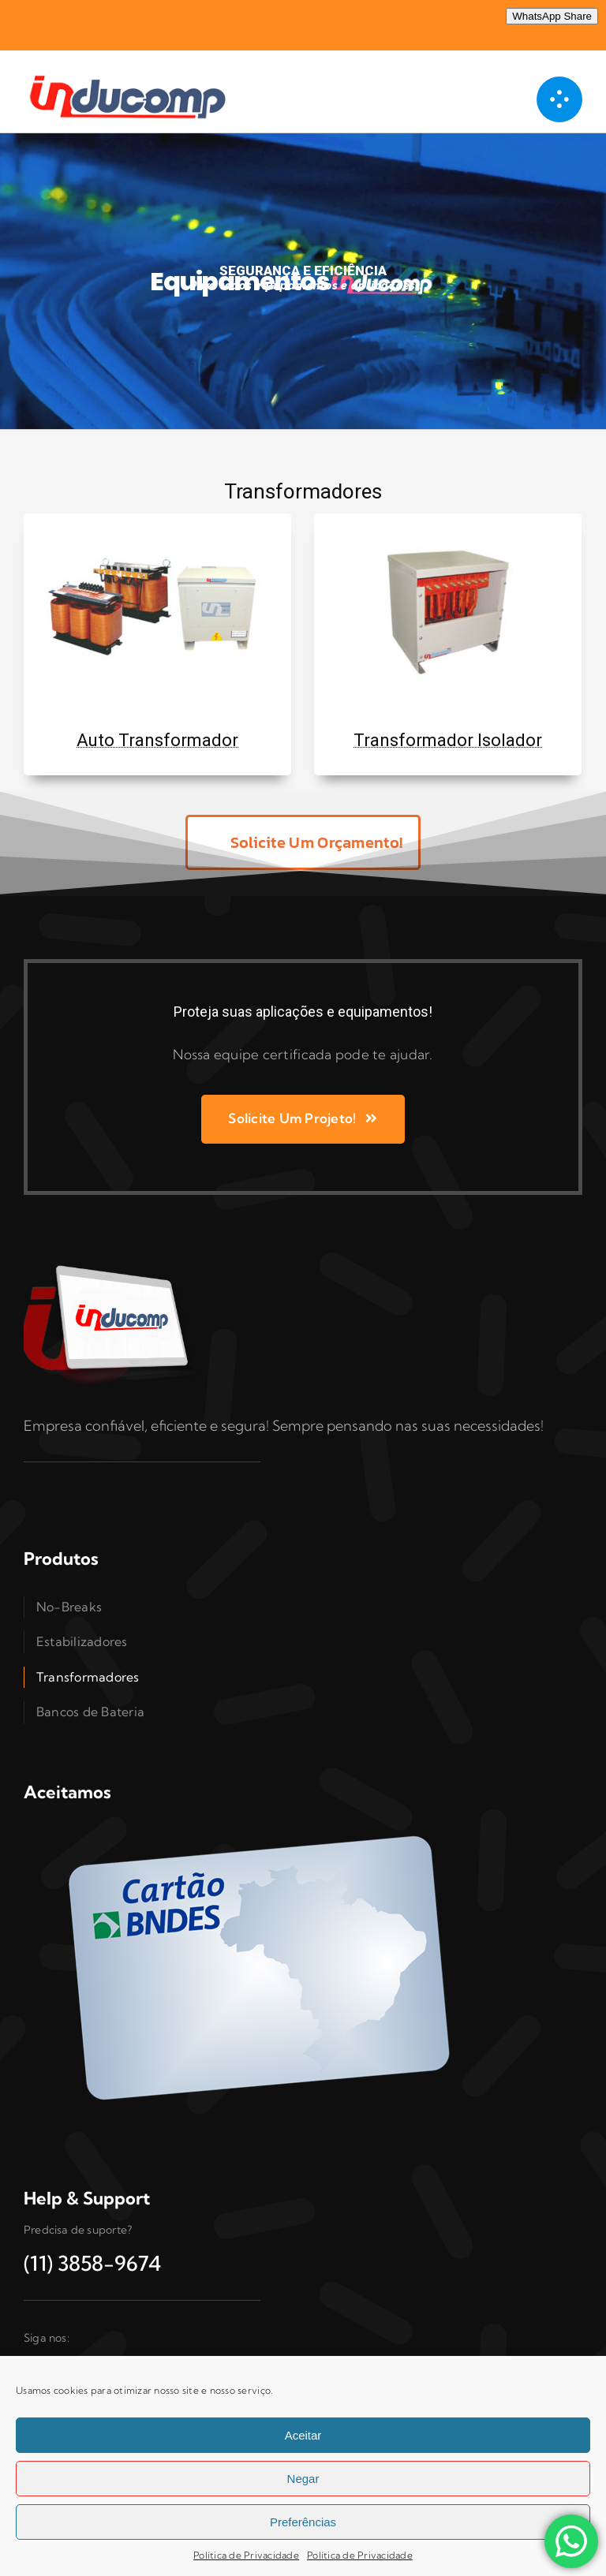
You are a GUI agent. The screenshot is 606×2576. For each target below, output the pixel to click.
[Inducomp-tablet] (110, 1264)
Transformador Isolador (448, 740)
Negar (303, 2478)
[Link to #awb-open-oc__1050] (559, 99)
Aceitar (303, 2435)
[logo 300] (134, 73)
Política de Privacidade (246, 2555)
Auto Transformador (157, 740)
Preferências (303, 2522)
